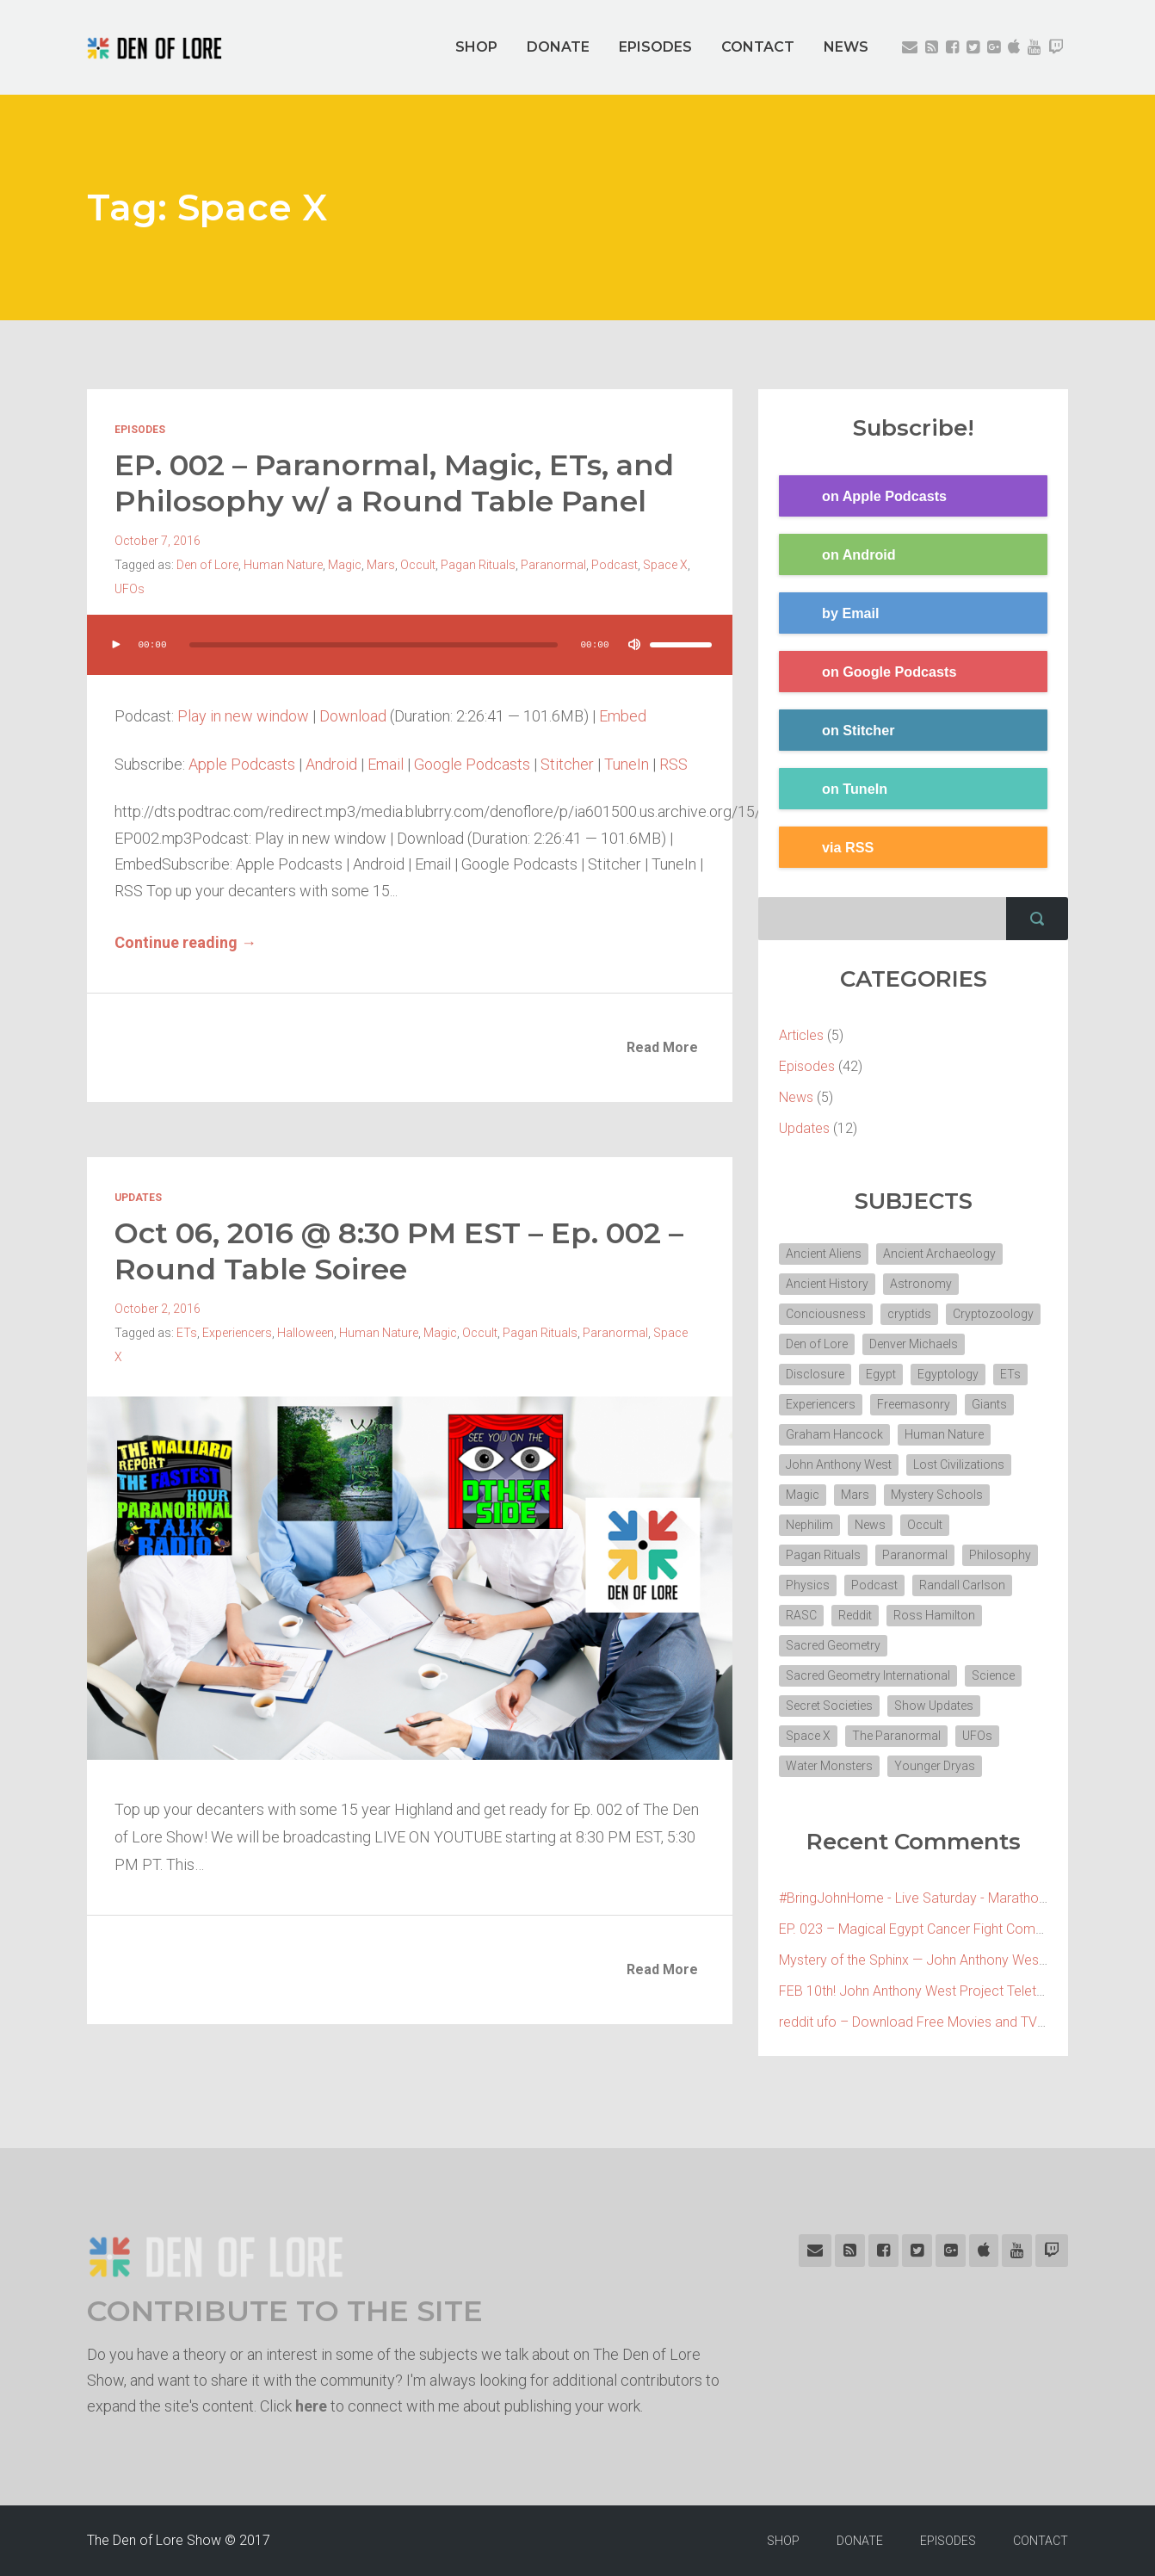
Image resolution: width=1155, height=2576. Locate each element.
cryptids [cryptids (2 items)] (909, 1314)
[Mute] (634, 645)
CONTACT (757, 47)
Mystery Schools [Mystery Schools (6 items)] (937, 1495)
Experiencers (237, 1333)
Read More (662, 1047)
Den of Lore (207, 565)
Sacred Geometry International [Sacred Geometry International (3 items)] (868, 1675)
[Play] (116, 645)
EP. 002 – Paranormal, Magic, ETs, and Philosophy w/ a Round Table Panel (394, 483)
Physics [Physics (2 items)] (808, 1585)
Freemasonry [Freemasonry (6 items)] (913, 1404)
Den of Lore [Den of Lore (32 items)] (817, 1344)
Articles (801, 1035)
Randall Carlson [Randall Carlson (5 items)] (962, 1585)
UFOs (129, 589)
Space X (665, 565)
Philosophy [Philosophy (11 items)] (1000, 1555)
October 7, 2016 (157, 541)
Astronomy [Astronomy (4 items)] (921, 1284)
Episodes (139, 430)
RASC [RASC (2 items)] (801, 1615)
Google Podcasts (472, 764)
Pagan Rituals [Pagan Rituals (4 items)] (823, 1555)
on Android (837, 555)
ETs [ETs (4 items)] (1010, 1374)
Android (331, 764)
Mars (381, 565)
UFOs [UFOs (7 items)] (977, 1736)
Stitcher (567, 764)
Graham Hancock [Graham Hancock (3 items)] (834, 1434)
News (796, 1097)
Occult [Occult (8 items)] (924, 1525)
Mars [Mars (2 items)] (855, 1495)
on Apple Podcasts (863, 497)
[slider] (373, 644)
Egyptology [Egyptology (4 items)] (948, 1374)
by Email (829, 614)
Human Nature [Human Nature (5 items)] (944, 1434)
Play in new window (243, 716)
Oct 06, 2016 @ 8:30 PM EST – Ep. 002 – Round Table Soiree (398, 1251)
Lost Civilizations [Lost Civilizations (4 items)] (958, 1464)
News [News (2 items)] (870, 1525)
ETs (186, 1333)
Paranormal (553, 565)
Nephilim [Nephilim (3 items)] (809, 1525)
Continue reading (185, 942)
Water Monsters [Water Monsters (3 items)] (829, 1766)
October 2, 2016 (157, 1309)
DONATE (558, 47)
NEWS (846, 47)
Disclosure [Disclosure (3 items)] (815, 1374)
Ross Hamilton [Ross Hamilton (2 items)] (934, 1615)
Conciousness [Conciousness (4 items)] (826, 1314)
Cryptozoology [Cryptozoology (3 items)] (993, 1314)
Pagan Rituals (478, 565)
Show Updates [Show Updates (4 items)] (933, 1705)
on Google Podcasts (868, 672)
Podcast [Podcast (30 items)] (874, 1585)
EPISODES (655, 47)
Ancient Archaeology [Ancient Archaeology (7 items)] (939, 1253)
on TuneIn (833, 789)
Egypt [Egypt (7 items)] (881, 1374)
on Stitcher (837, 731)
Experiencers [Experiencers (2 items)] (820, 1404)
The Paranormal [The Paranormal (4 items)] (896, 1736)
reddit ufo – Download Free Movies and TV (908, 2022)
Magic (344, 565)
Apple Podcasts (241, 764)
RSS (673, 764)
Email (386, 764)
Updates (138, 1198)
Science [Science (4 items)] (993, 1675)
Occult (417, 565)
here (311, 2406)
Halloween (305, 1333)
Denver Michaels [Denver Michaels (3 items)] (913, 1344)
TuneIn (626, 764)
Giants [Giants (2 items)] (989, 1404)
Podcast (614, 565)
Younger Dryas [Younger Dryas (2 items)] (934, 1766)
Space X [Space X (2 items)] (808, 1736)
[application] (409, 662)
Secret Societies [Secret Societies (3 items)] (829, 1705)
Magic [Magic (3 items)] (802, 1495)
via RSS (826, 848)
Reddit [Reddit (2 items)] (855, 1615)
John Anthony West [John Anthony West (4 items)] (839, 1464)
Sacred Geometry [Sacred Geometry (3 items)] (833, 1645)
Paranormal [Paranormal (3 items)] (915, 1555)
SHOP (476, 47)
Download (352, 716)
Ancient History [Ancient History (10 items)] (827, 1284)
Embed (622, 716)
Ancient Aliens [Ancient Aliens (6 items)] (824, 1253)
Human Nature (283, 565)
